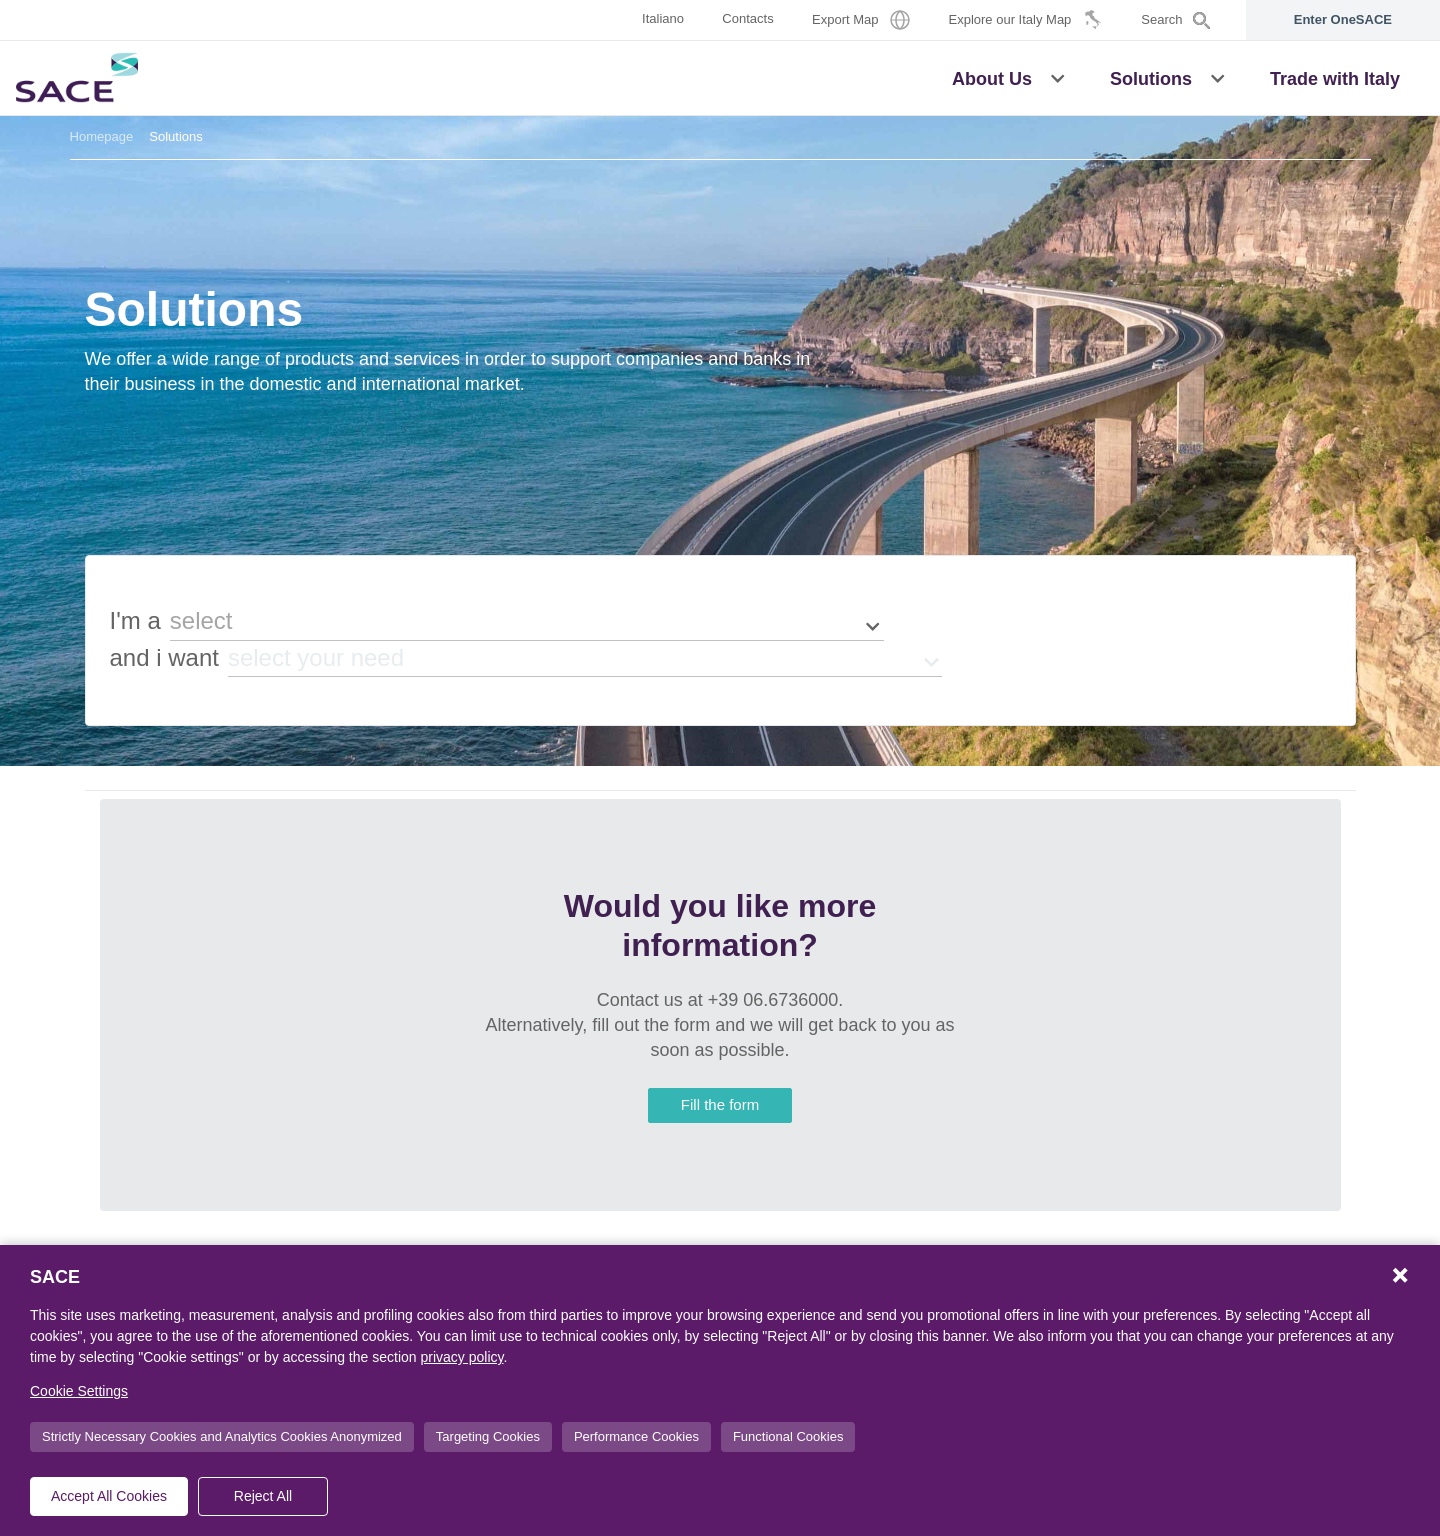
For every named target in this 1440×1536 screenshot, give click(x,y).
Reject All (263, 1496)
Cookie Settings (79, 1391)
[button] (1057, 77)
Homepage (102, 136)
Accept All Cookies (109, 1496)
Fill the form (720, 1104)
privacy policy (461, 1357)
